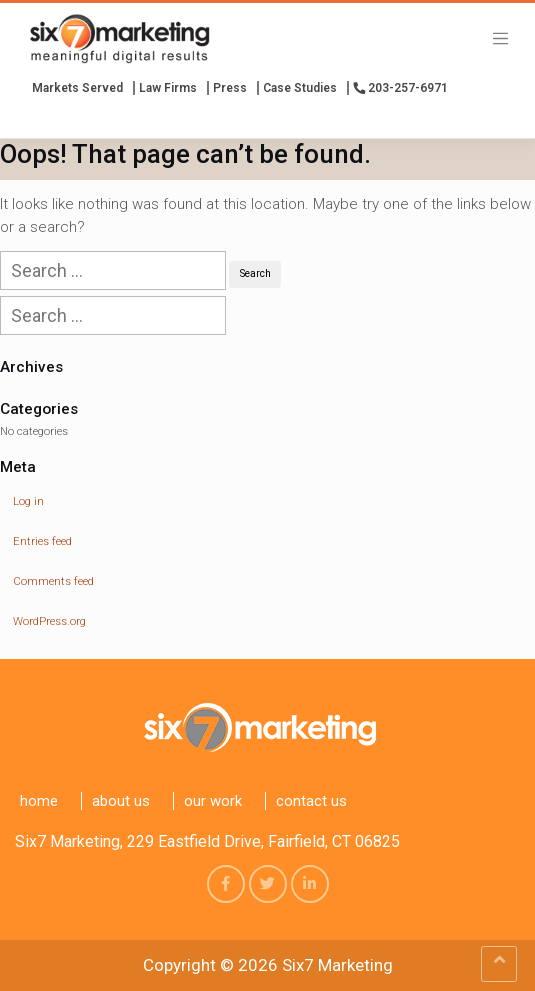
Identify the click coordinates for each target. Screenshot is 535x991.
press (230, 88)
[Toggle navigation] (500, 38)
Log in (28, 501)
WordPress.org (49, 621)
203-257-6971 (400, 88)
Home (39, 801)
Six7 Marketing (337, 965)
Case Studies (300, 88)
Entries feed (42, 541)
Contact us (311, 801)
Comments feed (53, 581)
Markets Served (77, 88)
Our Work (213, 801)
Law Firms (168, 88)
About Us (121, 801)
